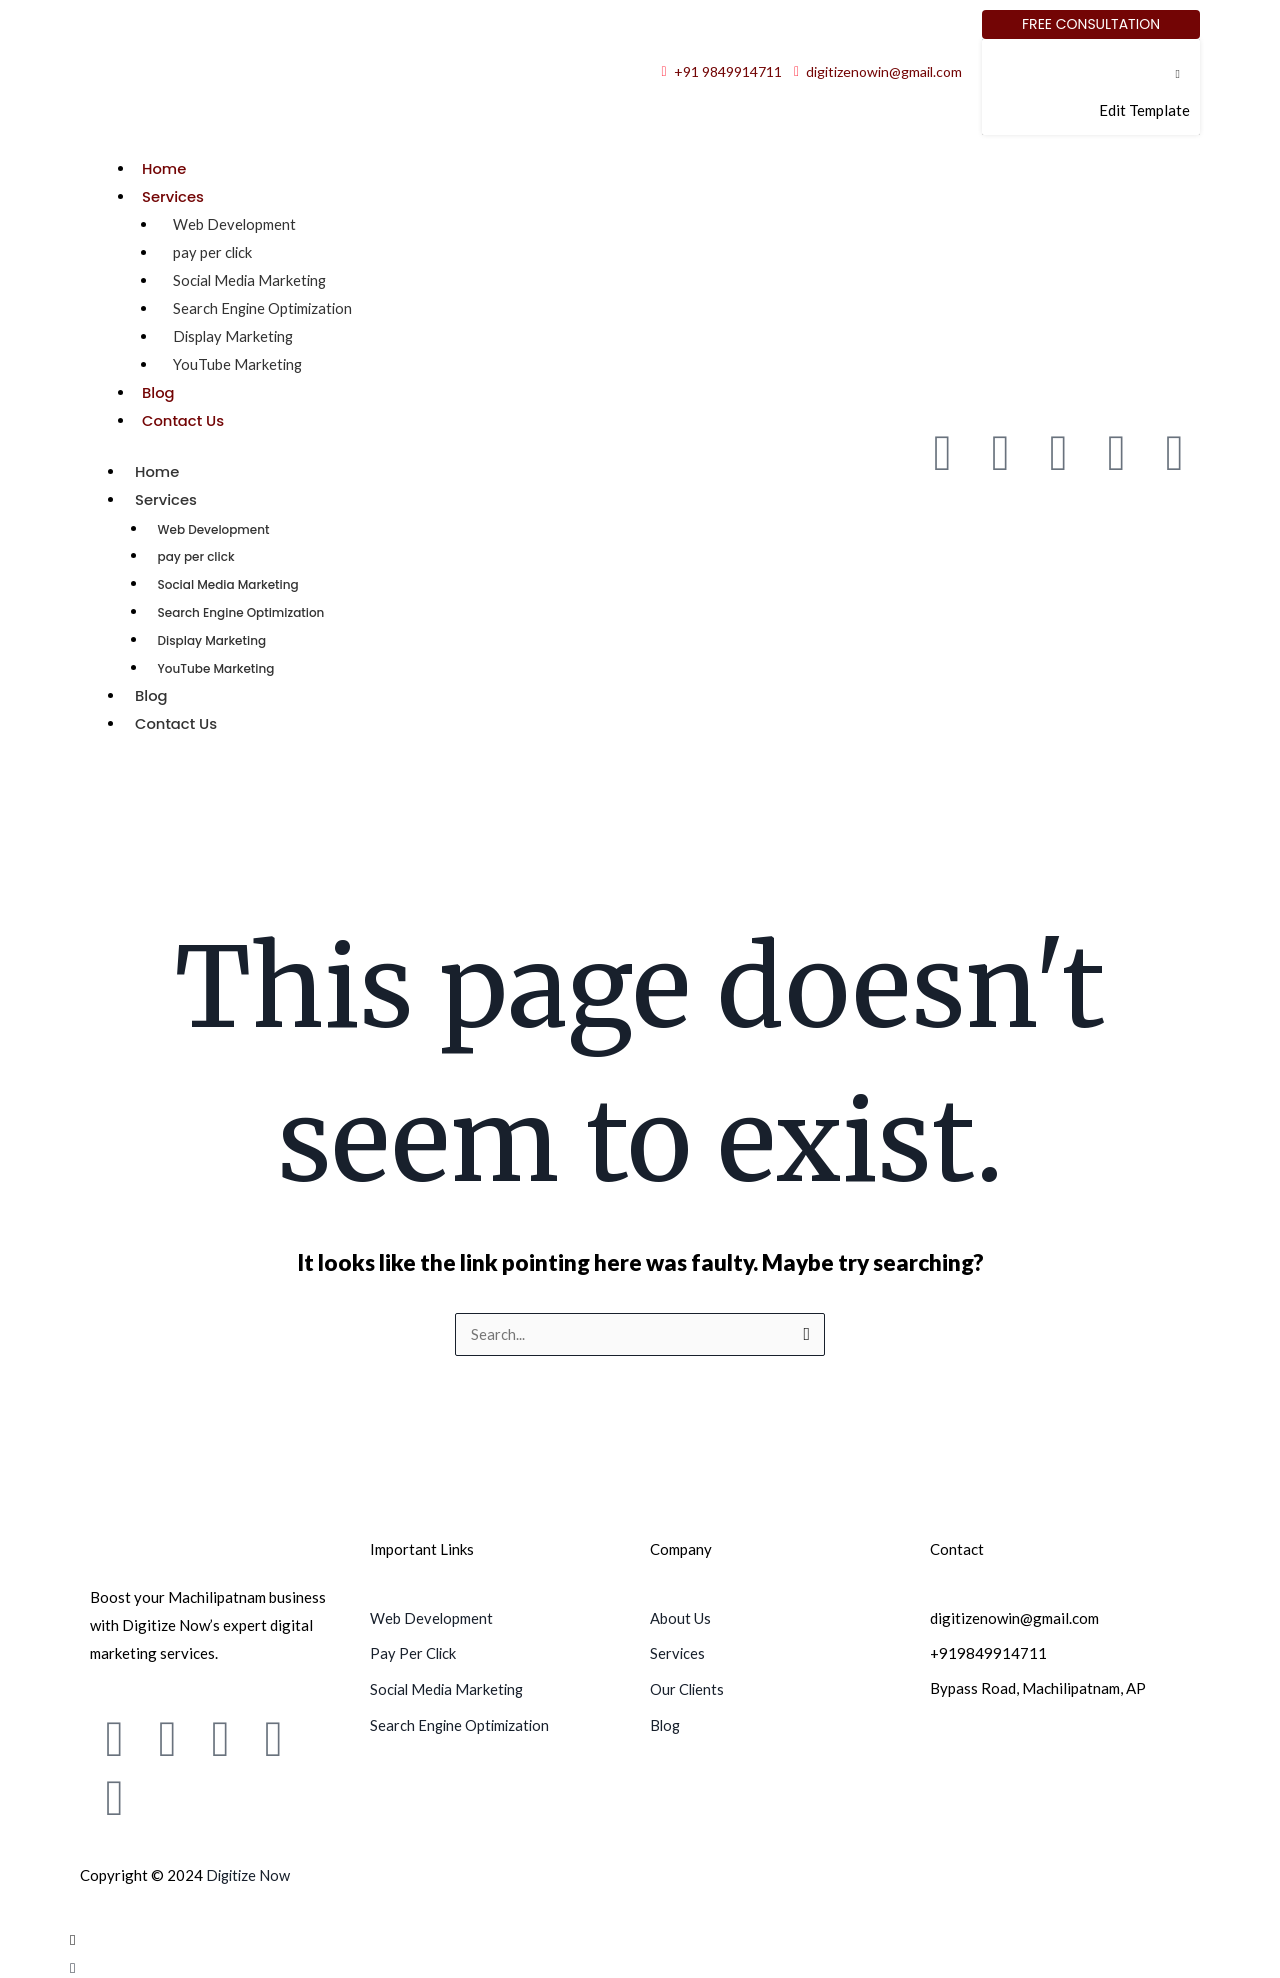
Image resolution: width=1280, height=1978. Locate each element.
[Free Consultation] (1091, 24)
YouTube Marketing (238, 363)
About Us (680, 1614)
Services (173, 196)
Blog (158, 390)
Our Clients (688, 1684)
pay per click (213, 251)
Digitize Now (250, 1871)
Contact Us (184, 418)
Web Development (235, 223)
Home (164, 168)
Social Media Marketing (252, 279)
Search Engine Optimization (265, 307)
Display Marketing (235, 335)
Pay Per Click (414, 1649)
